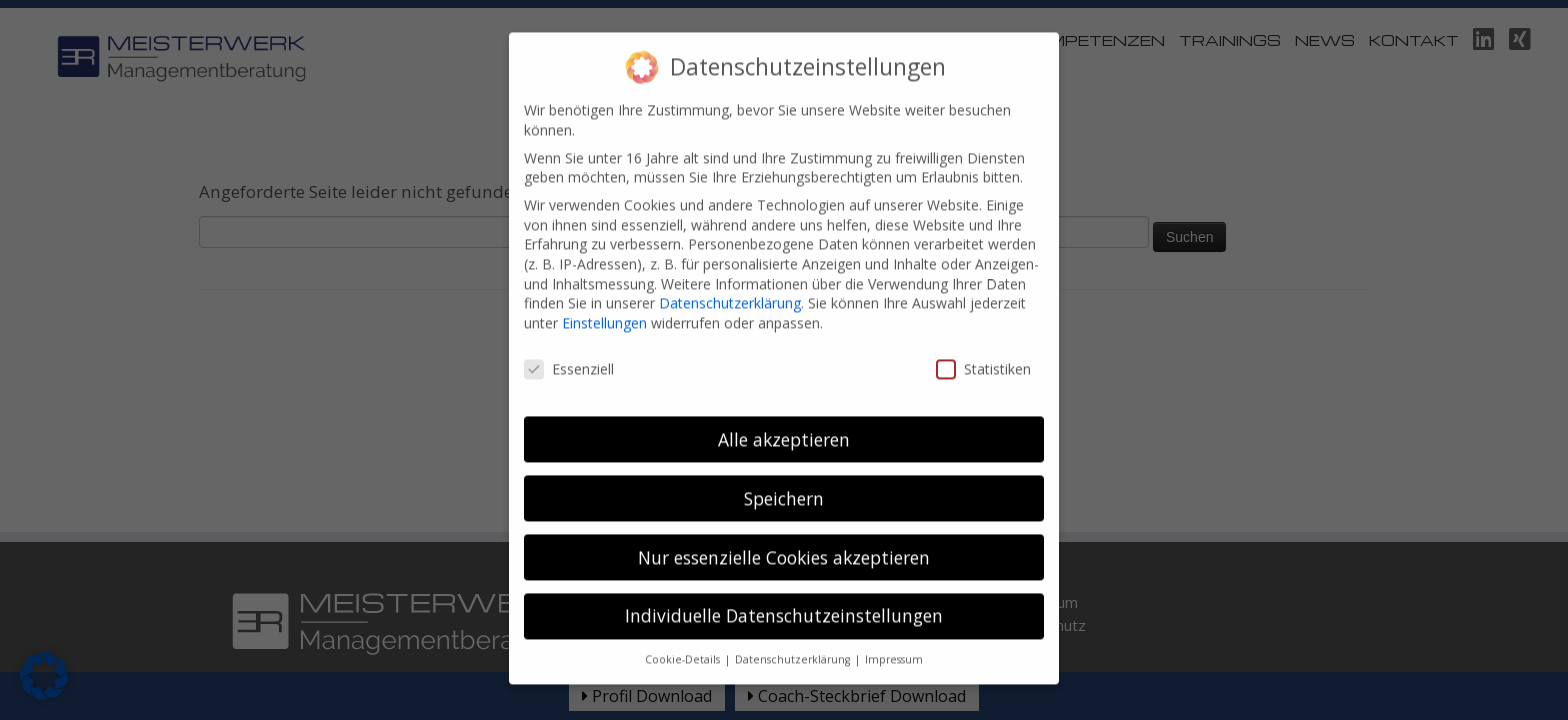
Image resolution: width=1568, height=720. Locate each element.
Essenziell (569, 354)
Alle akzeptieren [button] (784, 425)
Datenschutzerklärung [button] (794, 645)
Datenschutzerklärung (730, 288)
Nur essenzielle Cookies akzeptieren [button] (784, 543)
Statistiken (983, 354)
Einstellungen (604, 308)
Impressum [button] (894, 645)
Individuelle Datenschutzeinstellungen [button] (784, 602)
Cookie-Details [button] (684, 645)
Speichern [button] (784, 484)
